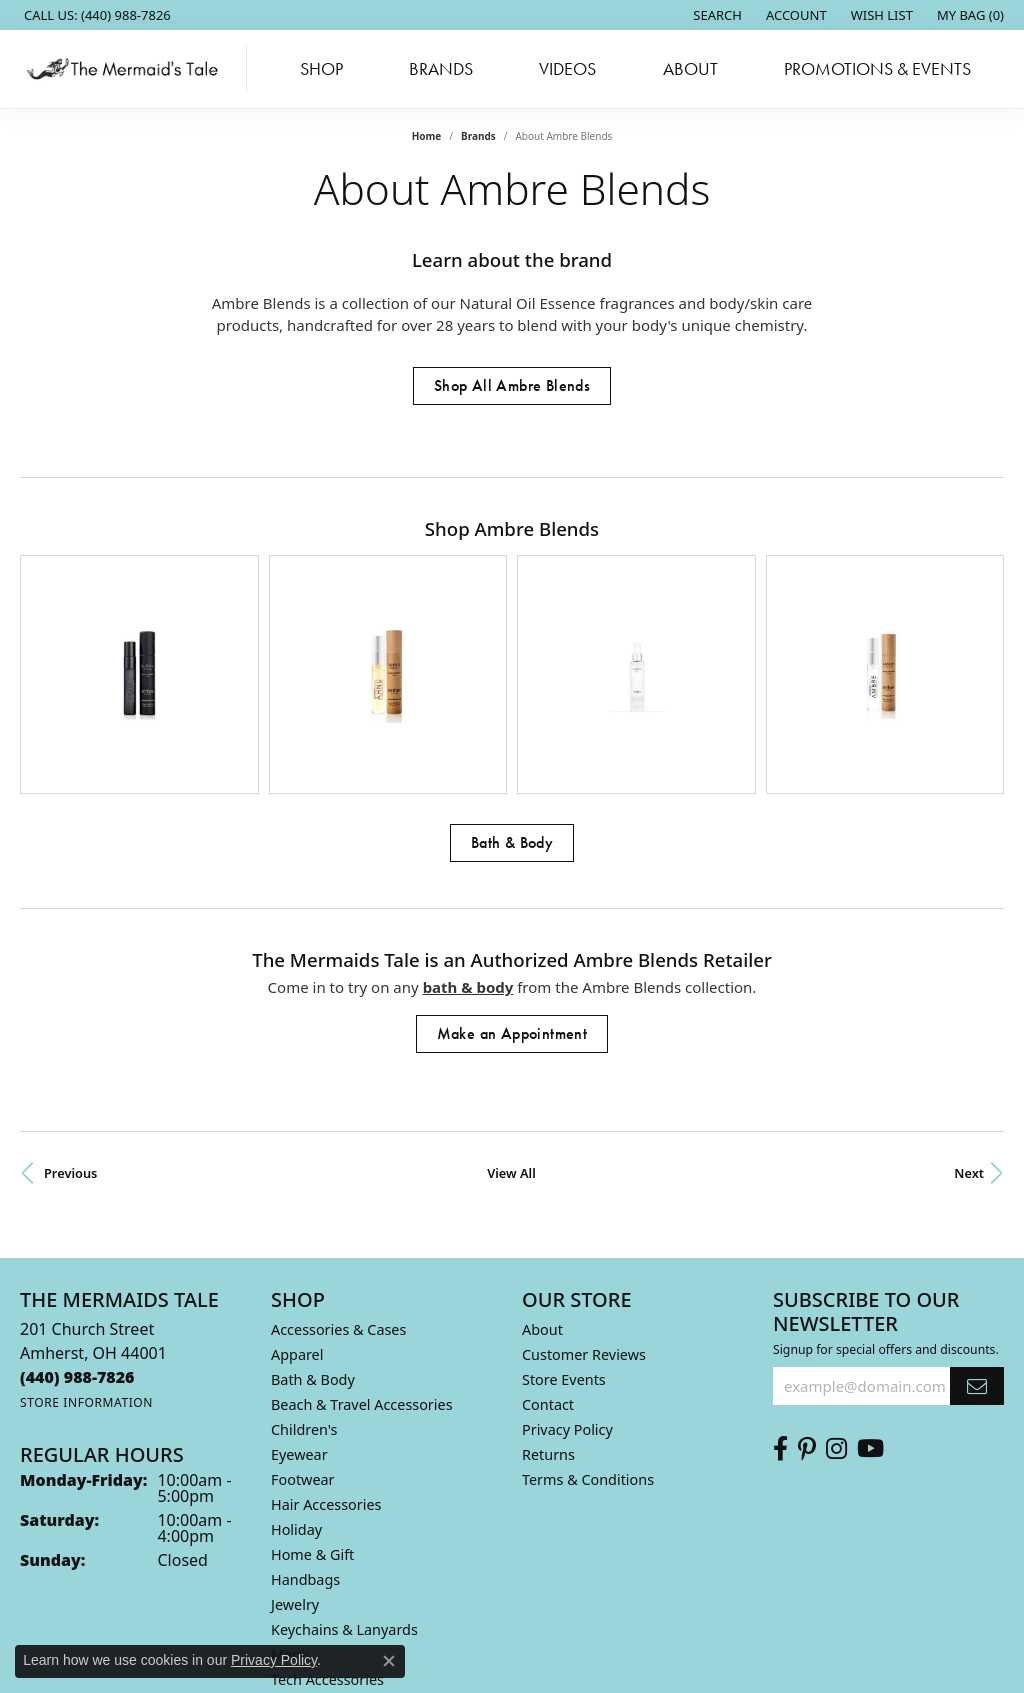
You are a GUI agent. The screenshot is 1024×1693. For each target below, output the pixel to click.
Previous (70, 1031)
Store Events (564, 1237)
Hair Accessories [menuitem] (326, 1362)
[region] (512, 603)
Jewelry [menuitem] (295, 1462)
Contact (548, 1262)
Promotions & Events (877, 69)
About (542, 1187)
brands (478, 136)
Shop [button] (321, 69)
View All (511, 1031)
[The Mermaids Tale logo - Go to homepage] (128, 69)
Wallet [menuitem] (292, 1562)
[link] (95, 15)
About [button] (690, 69)
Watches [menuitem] (299, 1587)
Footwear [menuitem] (303, 1337)
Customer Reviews (584, 1212)
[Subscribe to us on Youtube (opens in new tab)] (870, 1307)
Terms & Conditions (588, 1337)
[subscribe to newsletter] (977, 1244)
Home (427, 136)
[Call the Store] (77, 1235)
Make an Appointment (512, 891)
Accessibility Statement (680, 1628)
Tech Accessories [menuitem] (327, 1537)
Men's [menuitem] (291, 1512)
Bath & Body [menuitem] (313, 1237)
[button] (715, 15)
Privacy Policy (567, 1287)
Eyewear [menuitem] (299, 1312)
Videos (567, 69)
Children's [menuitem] (304, 1287)
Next (969, 1031)
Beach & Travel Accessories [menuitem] (362, 1262)
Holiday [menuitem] (296, 1387)
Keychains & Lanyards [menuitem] (344, 1487)
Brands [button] (441, 69)
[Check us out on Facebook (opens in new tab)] (780, 1307)
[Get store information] (86, 1260)
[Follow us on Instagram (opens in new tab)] (836, 1307)
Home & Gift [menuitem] (312, 1412)
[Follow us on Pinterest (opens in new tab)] (807, 1307)
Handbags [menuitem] (305, 1437)
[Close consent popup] (389, 1661)
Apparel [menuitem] (297, 1212)
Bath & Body (512, 700)
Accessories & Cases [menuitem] (338, 1187)
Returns (548, 1312)
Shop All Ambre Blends (512, 385)
